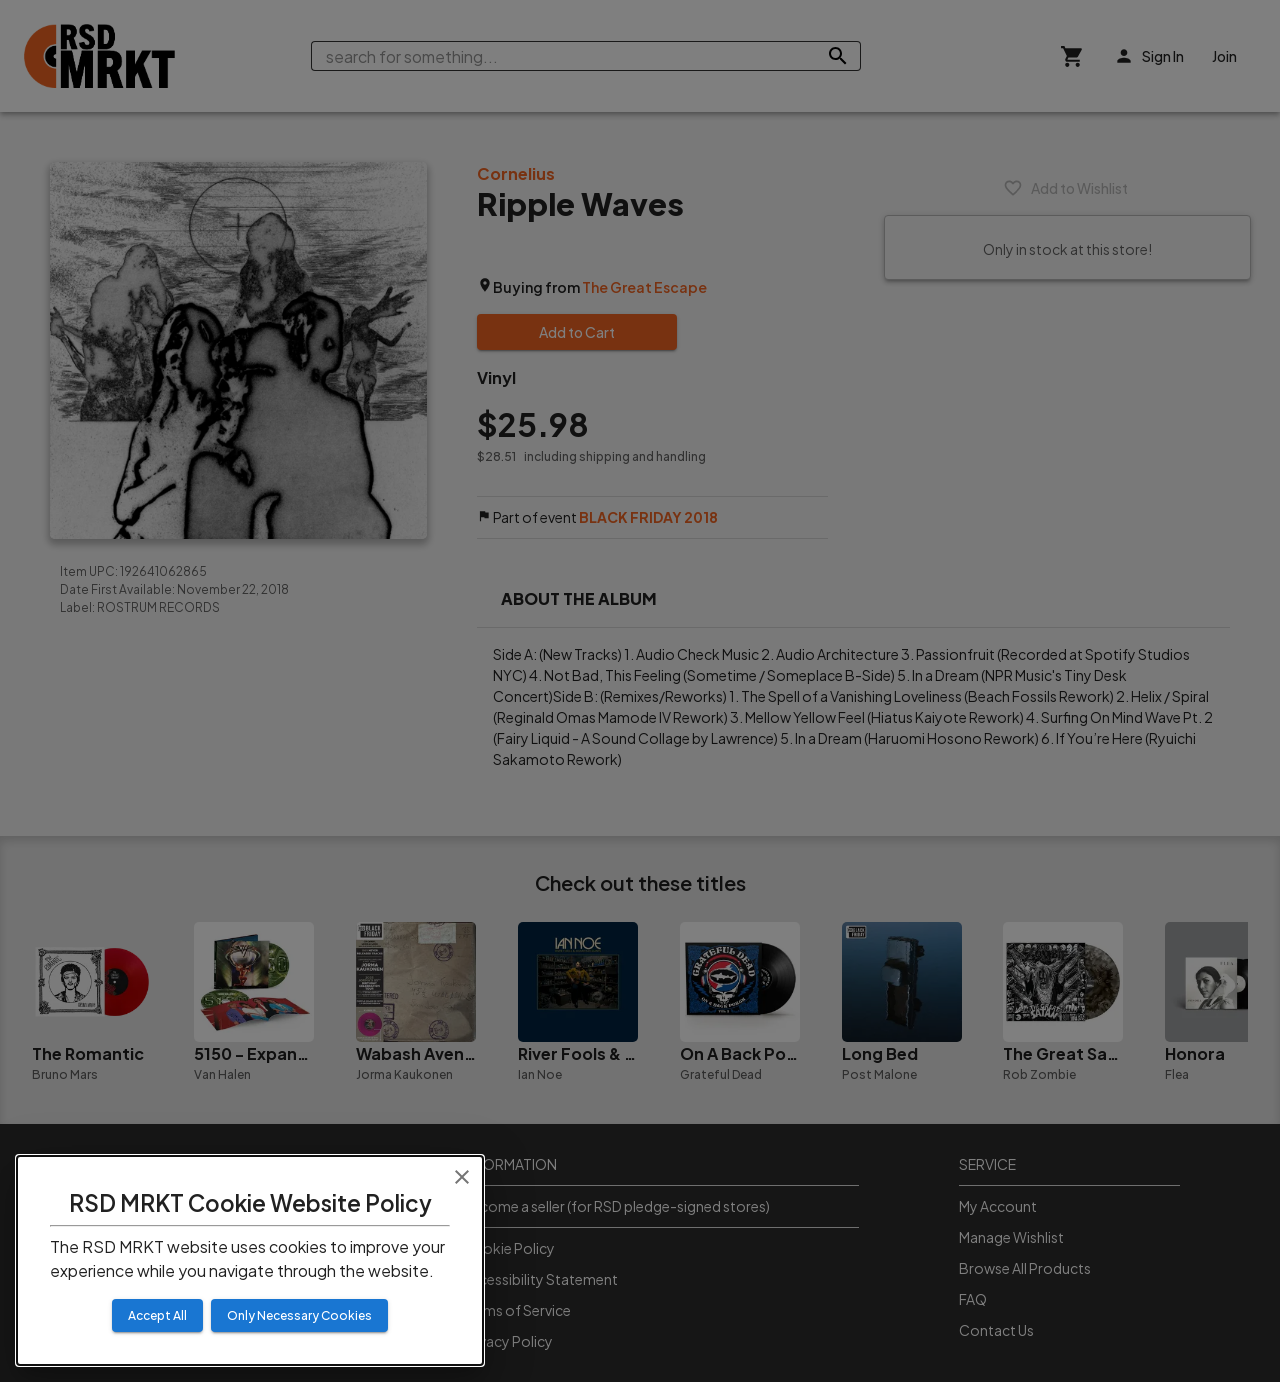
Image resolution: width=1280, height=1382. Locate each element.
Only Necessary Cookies (299, 1315)
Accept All (157, 1315)
